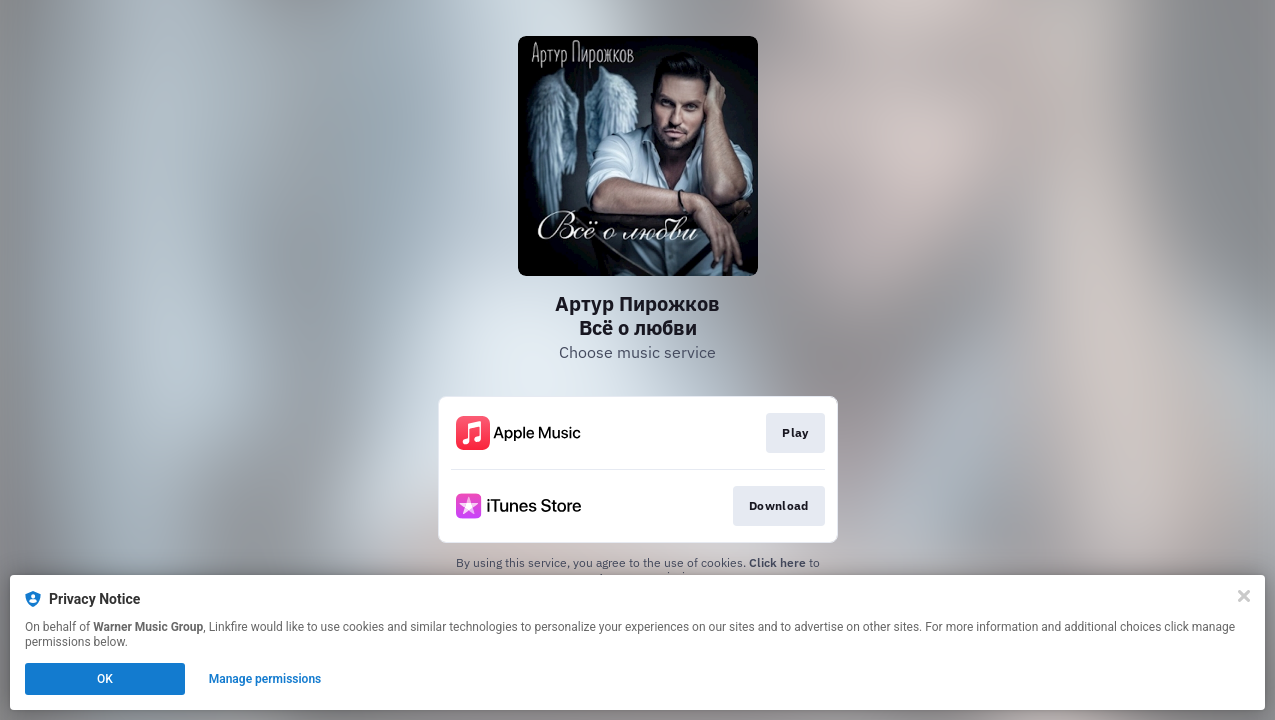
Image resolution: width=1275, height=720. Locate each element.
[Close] (1244, 596)
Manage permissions (265, 679)
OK (105, 679)
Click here (777, 562)
